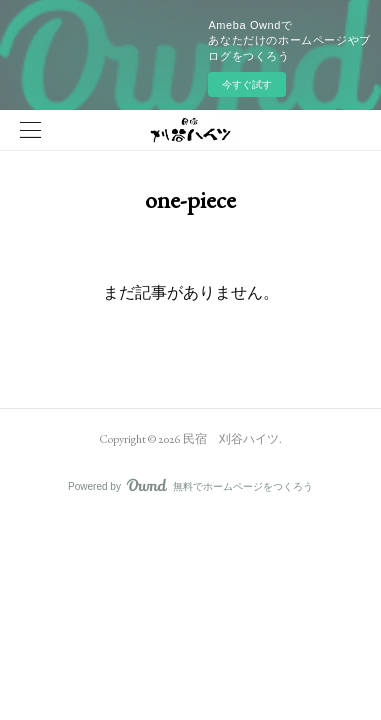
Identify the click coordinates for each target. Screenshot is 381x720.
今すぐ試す (247, 84)
